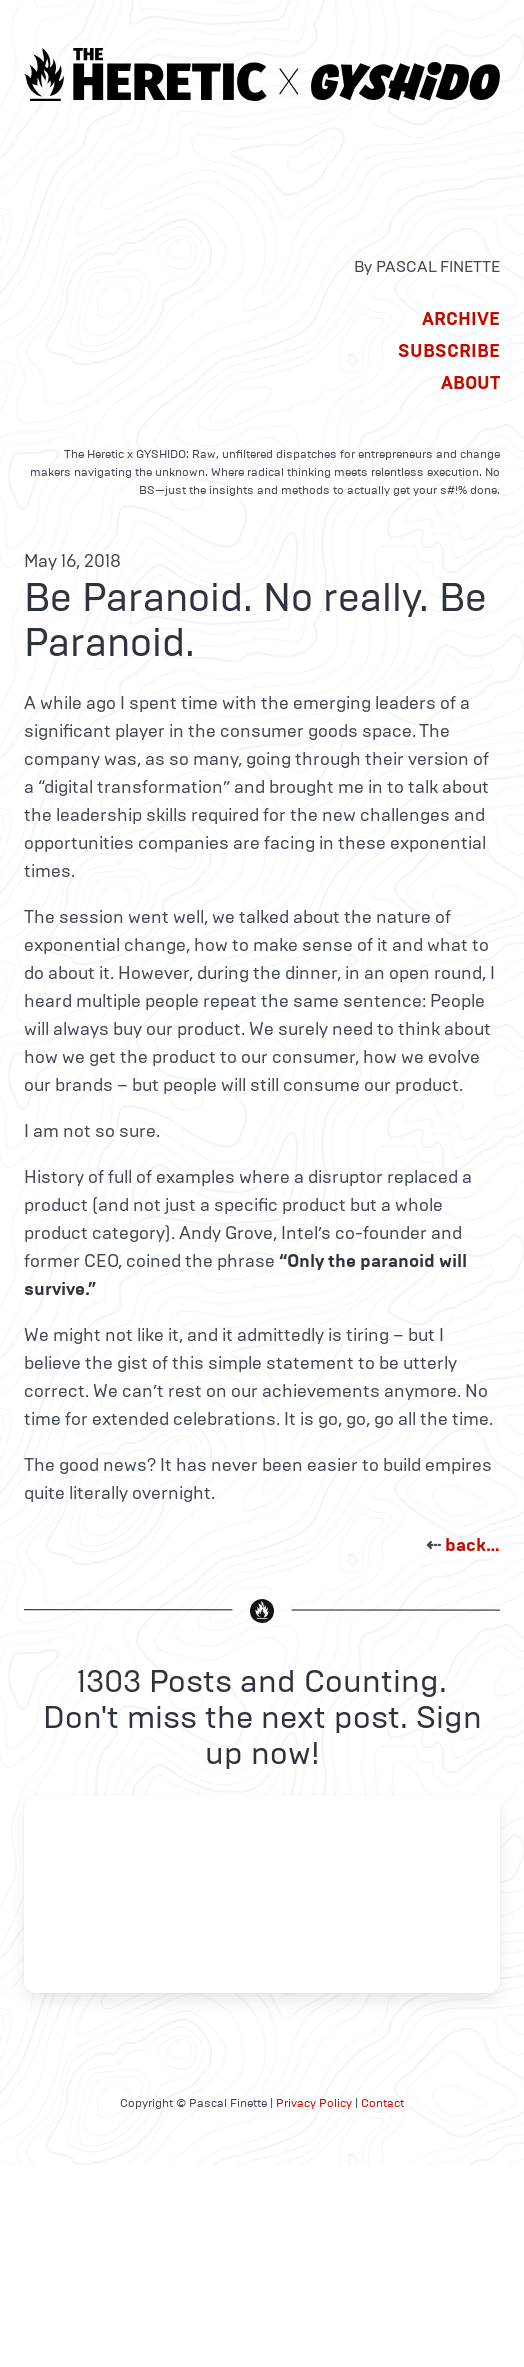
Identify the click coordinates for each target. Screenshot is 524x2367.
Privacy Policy (314, 2103)
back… (472, 1545)
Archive (461, 319)
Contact (382, 2103)
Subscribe (449, 351)
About (470, 383)
